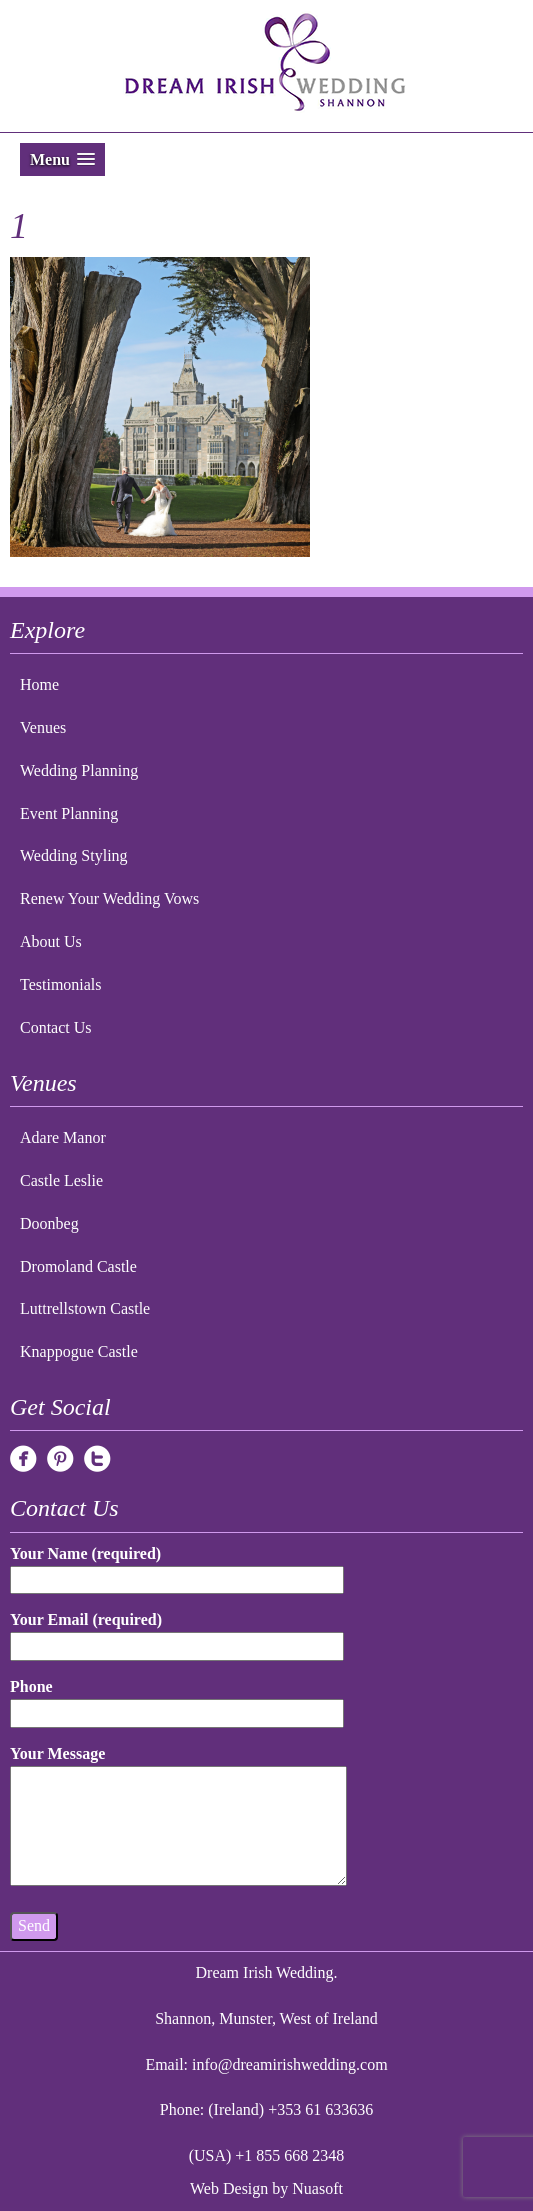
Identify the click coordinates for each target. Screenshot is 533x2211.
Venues (43, 727)
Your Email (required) (177, 1632)
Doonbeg (49, 1223)
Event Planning (69, 813)
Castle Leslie (61, 1180)
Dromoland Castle (78, 1266)
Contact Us (56, 1027)
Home (39, 684)
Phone (177, 1699)
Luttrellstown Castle (85, 1308)
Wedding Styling (74, 855)
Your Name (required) (177, 1566)
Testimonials (61, 984)
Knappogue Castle (79, 1351)
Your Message (178, 1817)
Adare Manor (63, 1137)
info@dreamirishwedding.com (290, 2064)
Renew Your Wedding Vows (109, 898)
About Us (51, 941)
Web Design (229, 2188)
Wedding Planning (79, 770)
